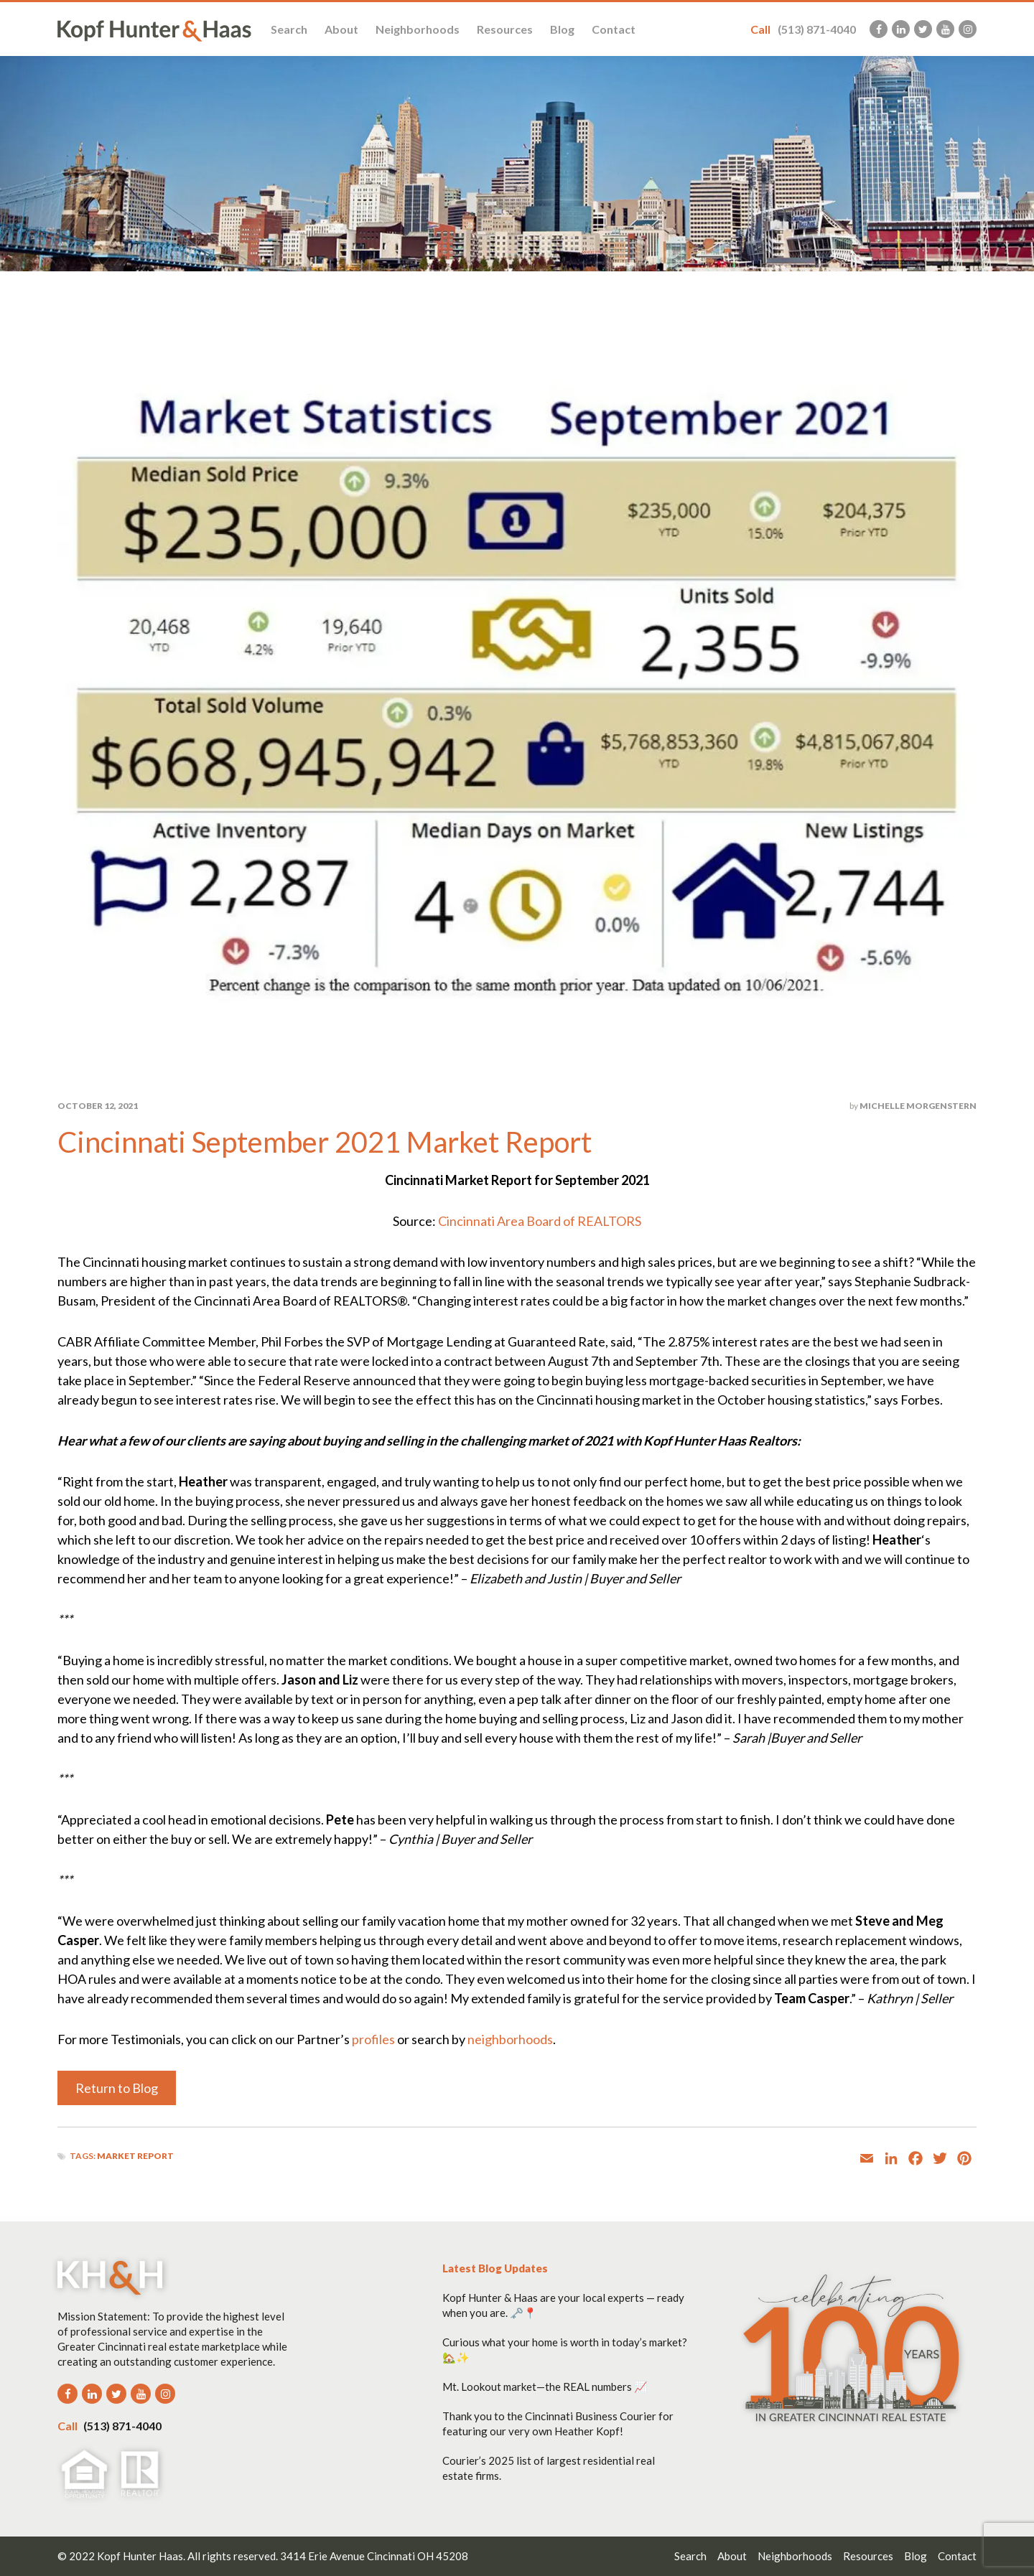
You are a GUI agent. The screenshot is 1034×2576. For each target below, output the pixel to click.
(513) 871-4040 (803, 29)
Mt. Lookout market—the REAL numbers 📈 (545, 2386)
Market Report (135, 2155)
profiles (373, 2039)
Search (289, 29)
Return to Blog (116, 2088)
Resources (505, 29)
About (341, 29)
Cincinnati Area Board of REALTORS (539, 1221)
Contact (613, 29)
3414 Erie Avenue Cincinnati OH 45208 (374, 2555)
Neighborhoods (418, 29)
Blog (562, 29)
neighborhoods (510, 2039)
